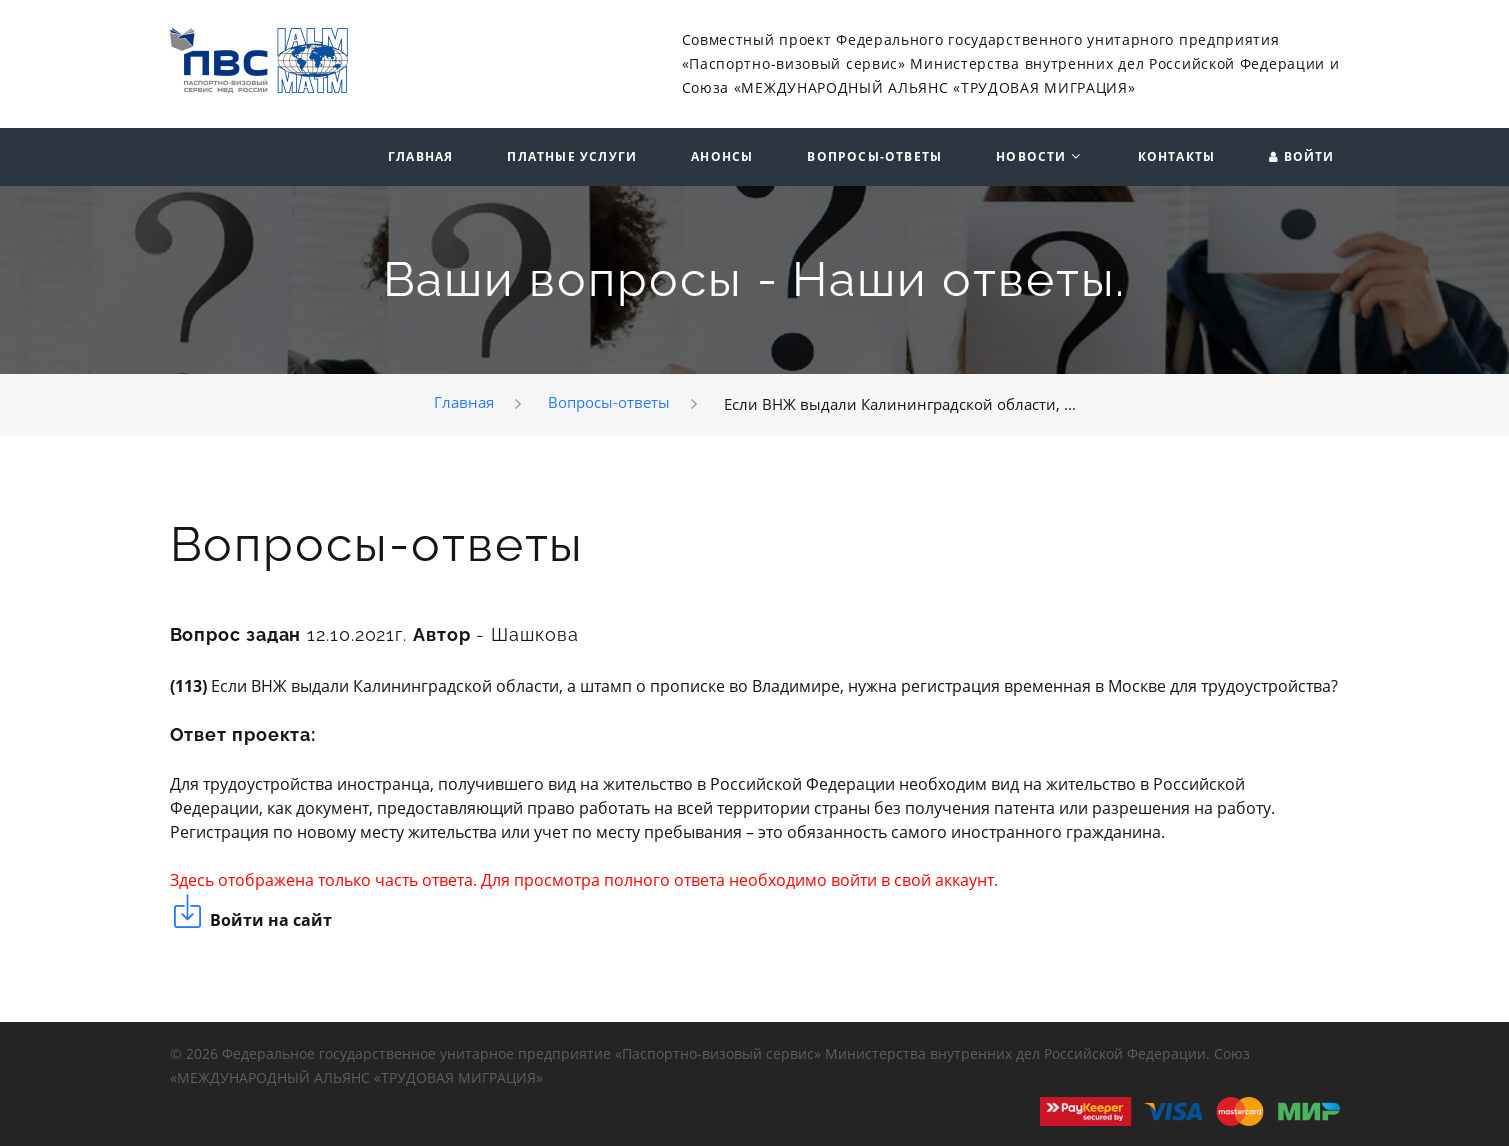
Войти (1309, 157)
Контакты (1177, 157)
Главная (420, 157)
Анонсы (722, 157)
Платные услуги (572, 157)
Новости (1031, 157)
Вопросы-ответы (874, 157)
